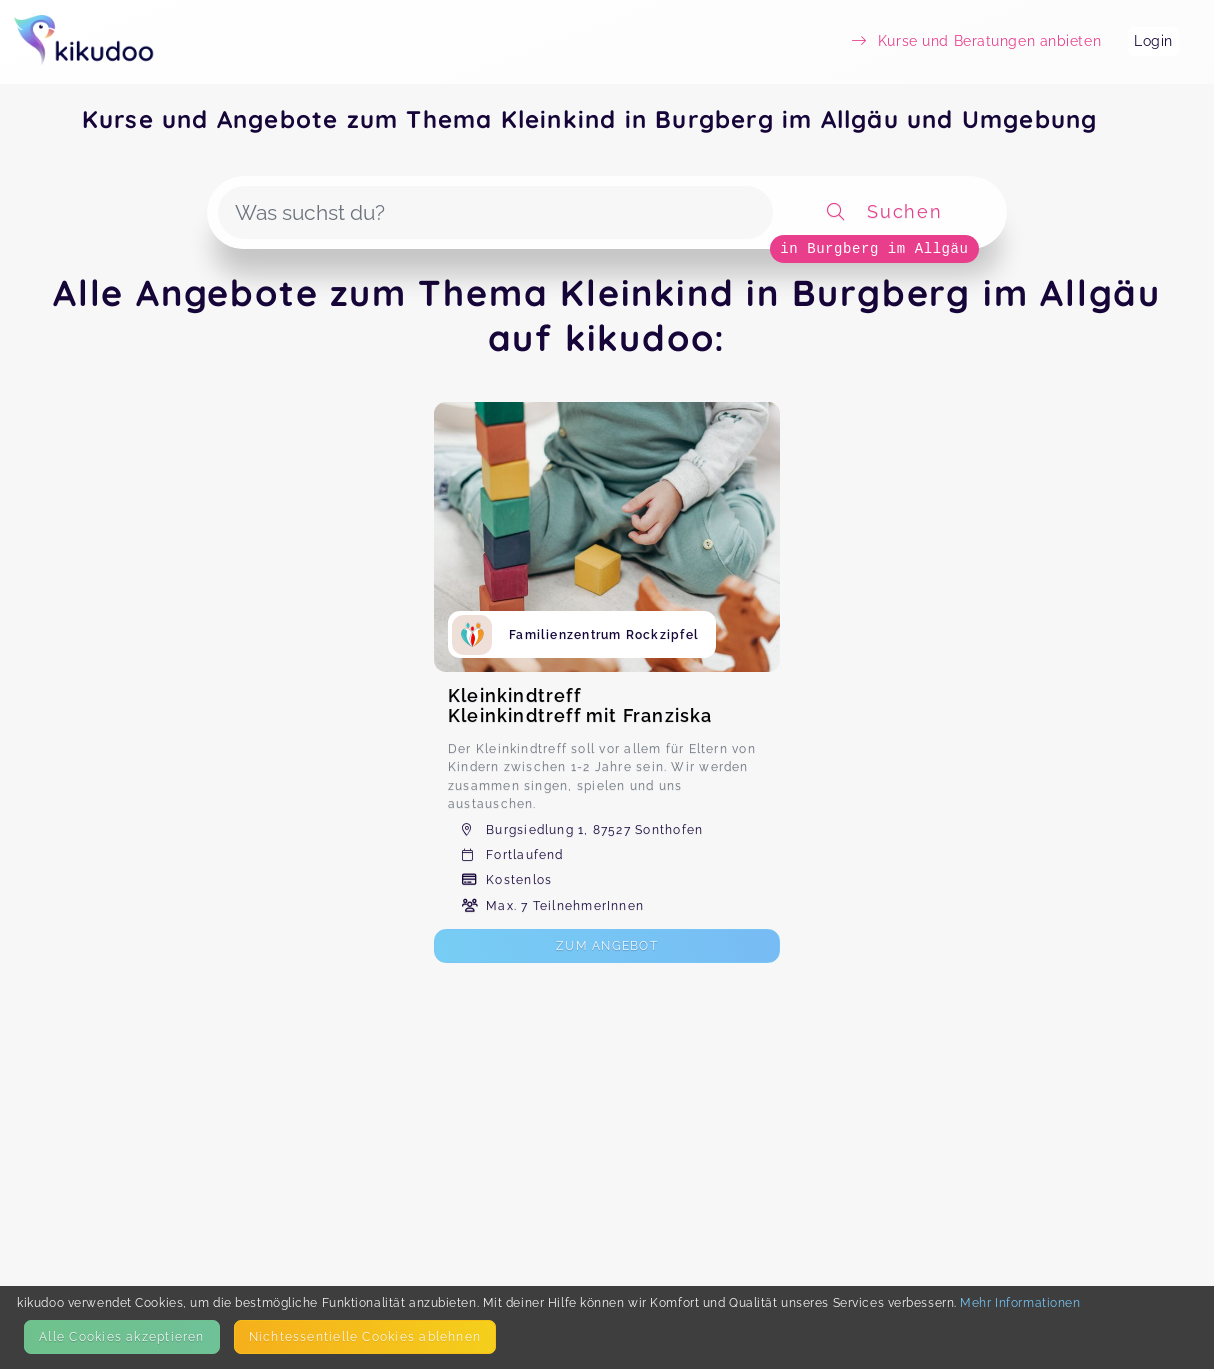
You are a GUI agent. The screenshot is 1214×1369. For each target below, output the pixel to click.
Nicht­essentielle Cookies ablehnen (365, 1336)
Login (1153, 41)
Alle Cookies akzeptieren (121, 1336)
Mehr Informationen (1020, 1302)
